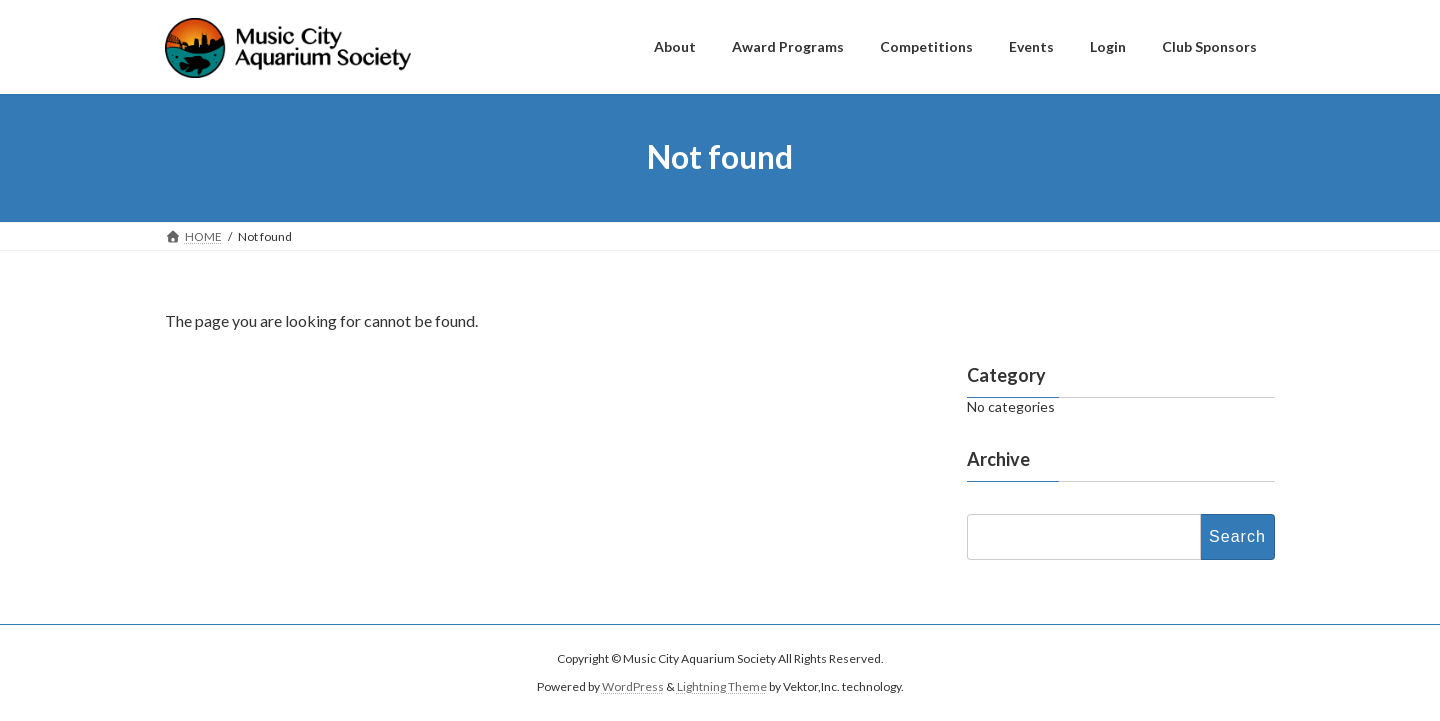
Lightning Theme (722, 686)
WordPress (633, 686)
